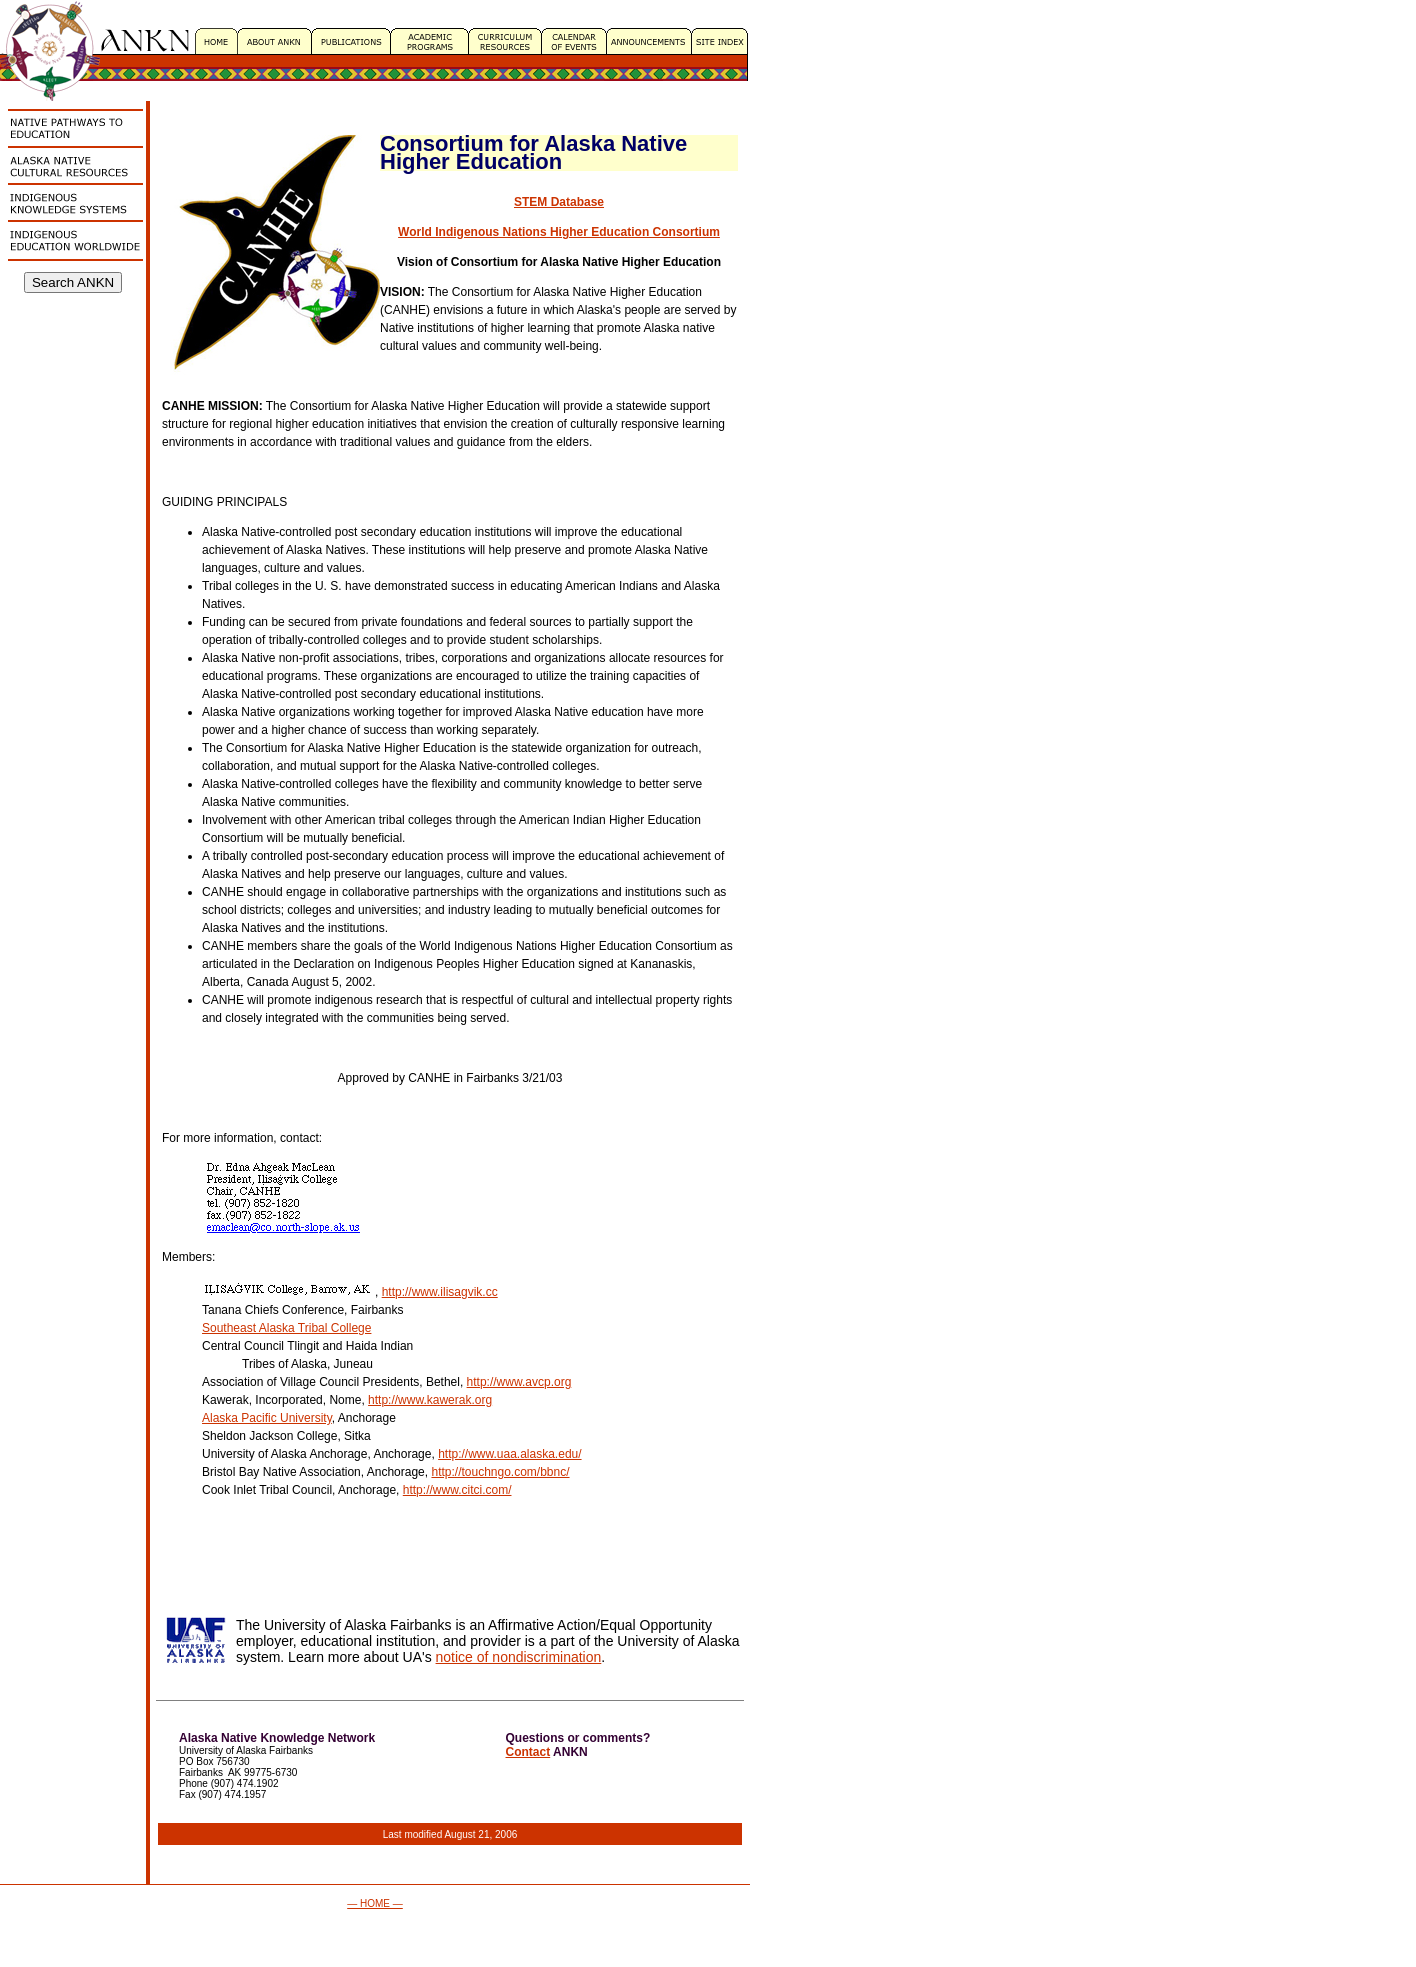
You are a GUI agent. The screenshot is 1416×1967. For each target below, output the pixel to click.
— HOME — (375, 1903)
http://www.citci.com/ (457, 1490)
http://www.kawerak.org (430, 1400)
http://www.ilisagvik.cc (440, 1292)
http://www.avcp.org (519, 1382)
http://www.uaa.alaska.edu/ (509, 1454)
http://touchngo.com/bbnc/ (500, 1472)
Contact (528, 1752)
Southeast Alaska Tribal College (286, 1328)
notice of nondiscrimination (519, 1657)
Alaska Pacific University (267, 1418)
